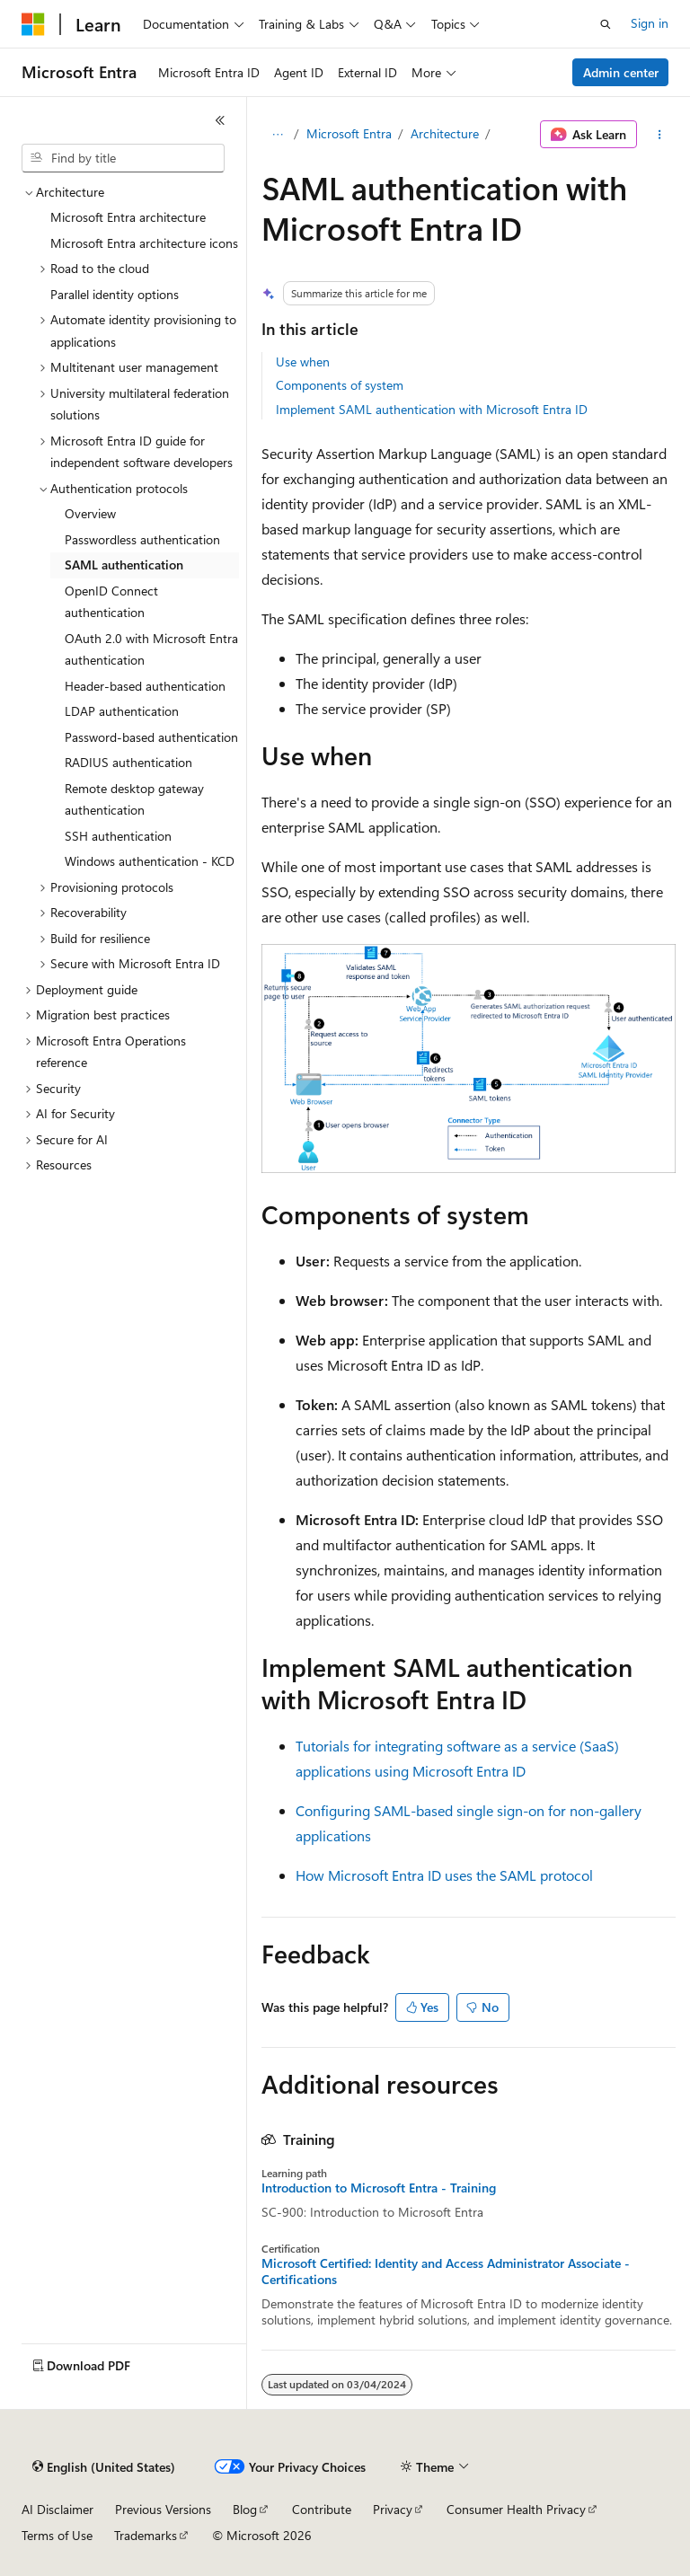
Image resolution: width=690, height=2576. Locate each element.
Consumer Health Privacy (516, 2509)
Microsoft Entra (349, 133)
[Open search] (606, 24)
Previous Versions (163, 2509)
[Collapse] (220, 120)
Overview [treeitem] (90, 513)
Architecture (445, 133)
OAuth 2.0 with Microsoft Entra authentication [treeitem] (151, 649)
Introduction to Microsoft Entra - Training (378, 2188)
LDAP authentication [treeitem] (122, 710)
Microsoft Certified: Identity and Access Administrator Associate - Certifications (445, 2271)
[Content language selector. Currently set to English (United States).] (104, 2467)
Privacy (392, 2509)
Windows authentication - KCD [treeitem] (149, 860)
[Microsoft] (33, 24)
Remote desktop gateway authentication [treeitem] (134, 799)
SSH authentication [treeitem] (118, 835)
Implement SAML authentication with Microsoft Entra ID (432, 409)
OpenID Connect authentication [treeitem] (111, 602)
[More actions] (660, 134)
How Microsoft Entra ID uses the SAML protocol (444, 1875)
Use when (303, 361)
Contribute (321, 2509)
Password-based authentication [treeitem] (151, 736)
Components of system (339, 384)
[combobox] (123, 158)
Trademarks (145, 2535)
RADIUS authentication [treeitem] (128, 762)
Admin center (621, 72)
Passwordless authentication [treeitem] (142, 539)
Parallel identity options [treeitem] (114, 294)
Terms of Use (57, 2535)
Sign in (649, 22)
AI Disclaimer (57, 2509)
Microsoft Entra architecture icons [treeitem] (144, 242)
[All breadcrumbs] (277, 134)
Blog (245, 2509)
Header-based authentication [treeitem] (145, 685)
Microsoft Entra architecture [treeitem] (128, 216)
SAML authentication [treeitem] (124, 564)
